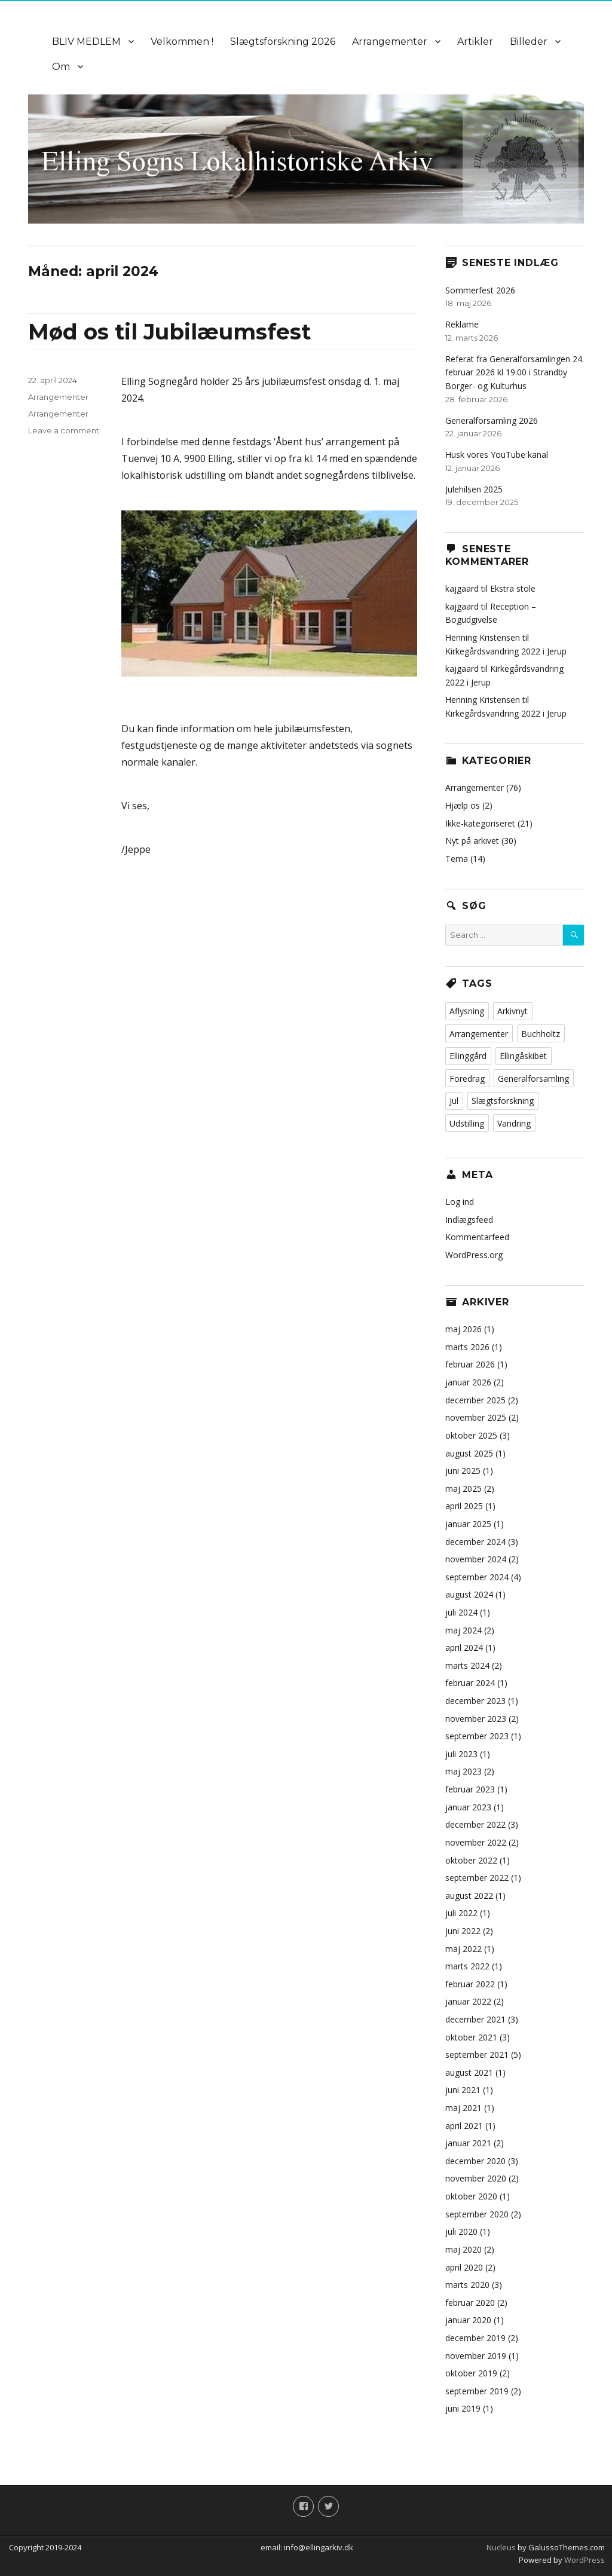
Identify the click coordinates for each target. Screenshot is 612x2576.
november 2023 (475, 1718)
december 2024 (475, 1541)
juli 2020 (461, 2231)
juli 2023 (461, 1754)
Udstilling (466, 1123)
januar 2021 (468, 2143)
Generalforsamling (533, 1078)
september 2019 (477, 2391)
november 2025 (475, 1417)
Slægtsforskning (503, 1100)
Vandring (514, 1123)
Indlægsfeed (469, 1219)
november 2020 (475, 2178)
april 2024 (464, 1647)
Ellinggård (467, 1055)
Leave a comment (63, 430)
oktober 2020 (471, 2196)
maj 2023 (463, 1771)
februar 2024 (470, 1682)
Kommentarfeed (477, 1237)
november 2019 (475, 2355)
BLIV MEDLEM (86, 41)
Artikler (475, 41)
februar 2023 (470, 1789)
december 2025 (475, 1400)
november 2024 (475, 1559)
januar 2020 (468, 2320)
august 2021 (469, 2072)
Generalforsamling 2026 (491, 420)
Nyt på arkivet (472, 840)
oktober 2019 (471, 2373)
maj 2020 (463, 2249)
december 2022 (475, 1824)
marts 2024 (467, 1665)
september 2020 (477, 2214)
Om (61, 66)
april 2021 (464, 2125)
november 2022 (475, 1842)
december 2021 (475, 2019)
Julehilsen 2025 (474, 489)
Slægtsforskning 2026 (282, 41)
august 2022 (469, 1895)
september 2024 (477, 1577)
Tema (456, 858)
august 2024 (469, 1594)
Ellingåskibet (523, 1055)
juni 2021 (463, 2089)
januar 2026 (468, 1382)
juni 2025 (463, 1470)
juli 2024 (461, 1612)
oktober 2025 (471, 1435)
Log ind (459, 1201)
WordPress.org (474, 1255)
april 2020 (464, 2267)
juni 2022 (463, 1930)
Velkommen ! (182, 41)
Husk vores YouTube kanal (496, 454)
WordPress (583, 2559)
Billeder (528, 41)
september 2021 (477, 2054)
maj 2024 (463, 1630)
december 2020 (475, 2161)
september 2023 (477, 1736)
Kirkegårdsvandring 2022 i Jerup (506, 651)
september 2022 (477, 1877)
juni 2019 (463, 2408)
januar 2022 (468, 2001)
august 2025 (469, 1453)
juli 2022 (461, 1913)
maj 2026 (463, 1329)
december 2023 (475, 1700)
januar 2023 (468, 1807)
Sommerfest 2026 (480, 290)
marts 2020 (467, 2284)
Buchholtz (540, 1033)
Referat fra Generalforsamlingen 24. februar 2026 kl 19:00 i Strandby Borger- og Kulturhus (514, 372)
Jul (453, 1100)
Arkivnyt (512, 1011)
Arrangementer (389, 41)
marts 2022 (467, 1966)
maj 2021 (463, 2107)
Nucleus (501, 2547)
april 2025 (464, 1506)
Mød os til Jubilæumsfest (169, 332)
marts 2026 (467, 1347)
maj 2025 (463, 1488)
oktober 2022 (471, 1860)
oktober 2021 (471, 2037)
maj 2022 (463, 1948)
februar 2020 (470, 2302)
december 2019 (475, 2338)
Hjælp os (462, 805)
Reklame (462, 324)
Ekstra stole (513, 588)
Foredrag (467, 1078)
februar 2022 (470, 1984)
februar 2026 (470, 1364)
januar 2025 (468, 1523)
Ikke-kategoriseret (480, 823)
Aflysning (466, 1011)
